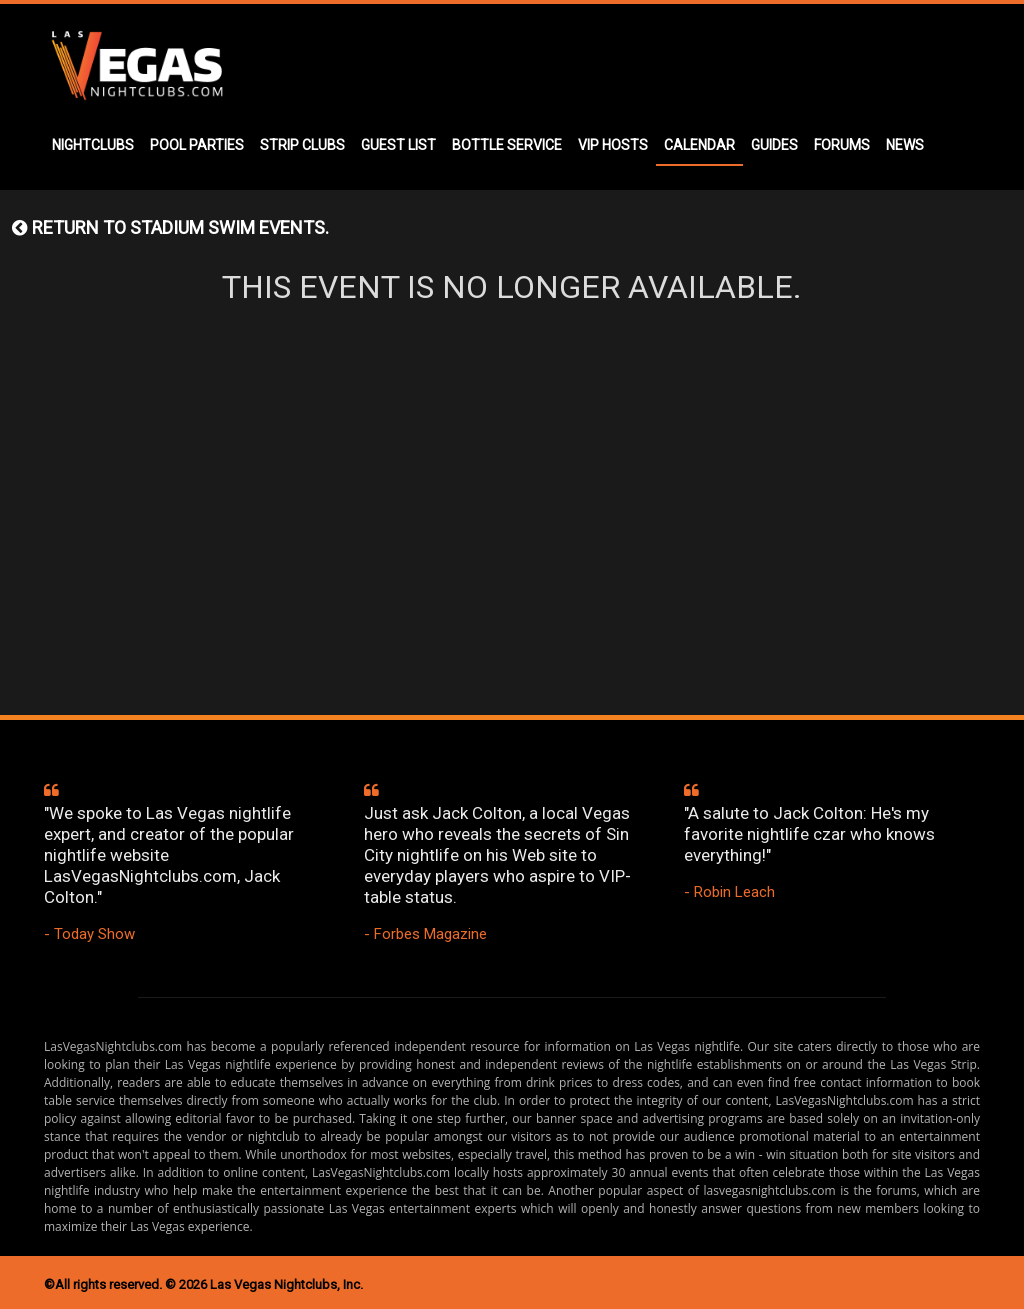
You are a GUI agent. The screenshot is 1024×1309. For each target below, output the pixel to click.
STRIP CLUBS (302, 145)
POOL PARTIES (197, 145)
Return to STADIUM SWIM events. (170, 227)
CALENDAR (699, 145)
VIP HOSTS (613, 145)
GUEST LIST (398, 145)
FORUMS (842, 145)
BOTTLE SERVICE (507, 145)
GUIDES (774, 145)
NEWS (905, 145)
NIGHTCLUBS (93, 145)
